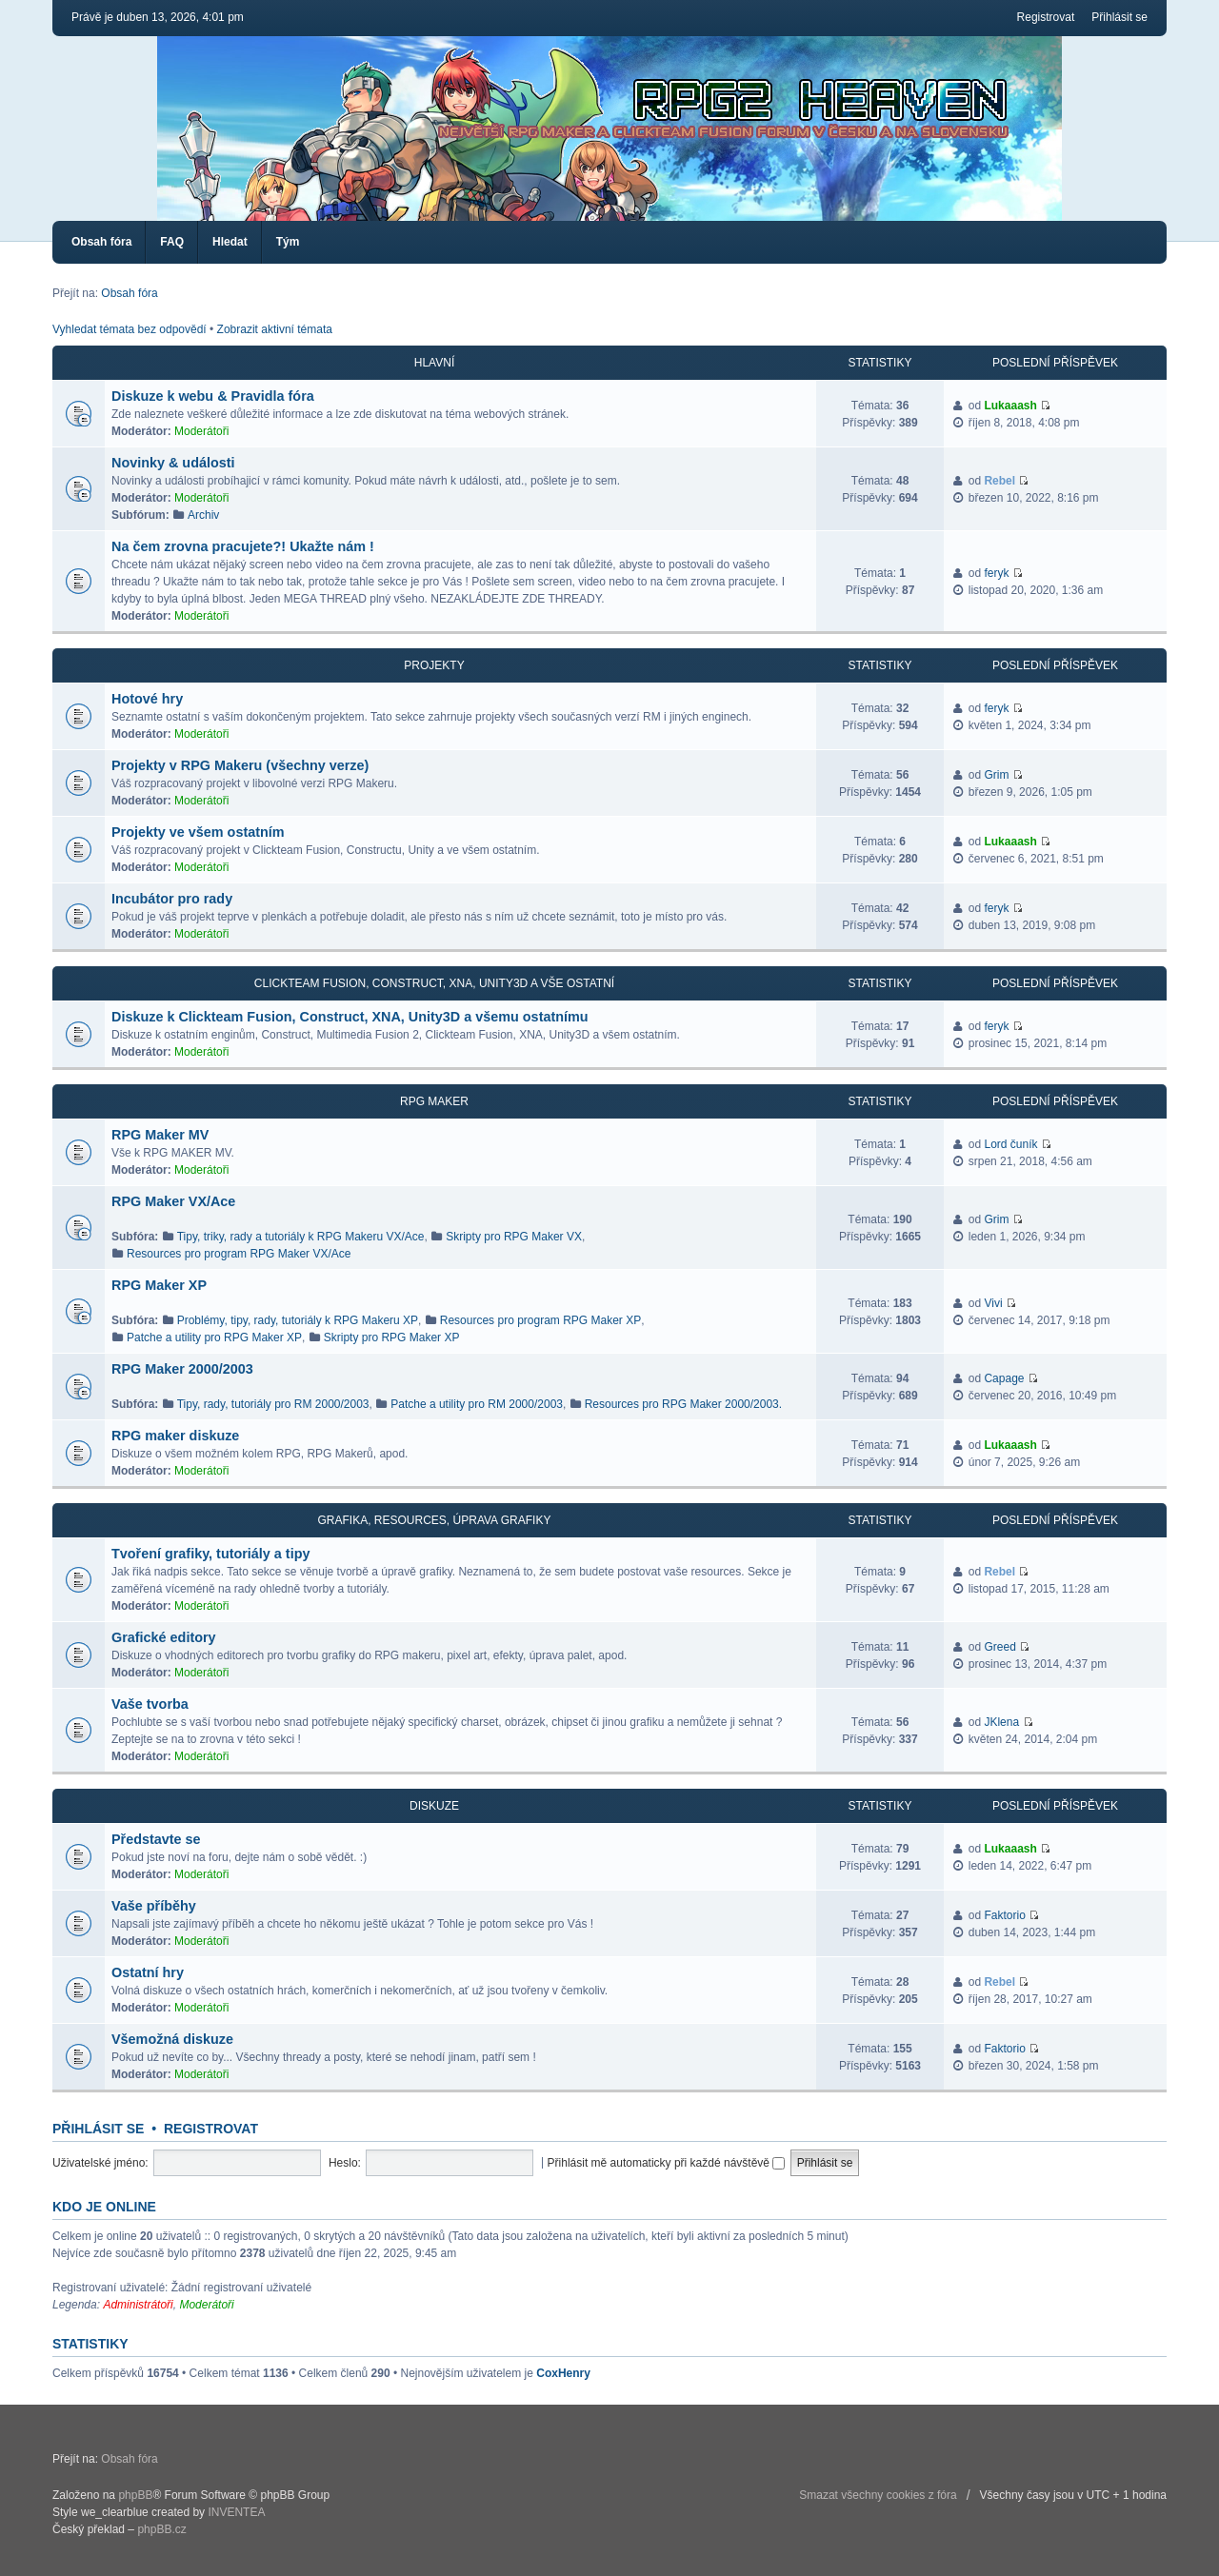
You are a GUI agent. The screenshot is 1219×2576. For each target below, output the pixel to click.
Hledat (230, 241)
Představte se (156, 1839)
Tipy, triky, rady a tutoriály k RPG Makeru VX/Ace (301, 1236)
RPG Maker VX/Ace (173, 1201)
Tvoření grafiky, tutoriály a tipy (210, 1553)
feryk (996, 573)
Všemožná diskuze (172, 2039)
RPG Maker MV (160, 1134)
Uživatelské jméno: (100, 2163)
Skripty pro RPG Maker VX (514, 1236)
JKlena (1001, 1722)
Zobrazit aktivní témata (274, 329)
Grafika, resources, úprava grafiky (434, 1520)
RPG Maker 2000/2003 (182, 1369)
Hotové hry (147, 698)
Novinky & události (173, 462)
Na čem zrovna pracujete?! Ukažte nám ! (242, 546)
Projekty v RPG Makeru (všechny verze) (240, 765)
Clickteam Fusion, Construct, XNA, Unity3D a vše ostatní (434, 983)
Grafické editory (163, 1637)
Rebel (999, 480)
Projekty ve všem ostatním (198, 832)
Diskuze (434, 1806)
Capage (1004, 1378)
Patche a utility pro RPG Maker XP (214, 1337)
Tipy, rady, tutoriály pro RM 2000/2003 (273, 1404)
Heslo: (345, 2163)
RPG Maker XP (159, 1285)
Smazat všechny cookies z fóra (877, 2495)
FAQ (172, 241)
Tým (288, 241)
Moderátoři (201, 431)
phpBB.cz (161, 2529)
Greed (999, 1647)
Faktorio (1004, 1915)
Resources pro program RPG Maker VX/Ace (238, 1253)
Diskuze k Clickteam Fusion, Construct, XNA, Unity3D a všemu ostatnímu (350, 1016)
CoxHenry (563, 2373)
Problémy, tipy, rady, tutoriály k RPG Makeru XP (297, 1320)
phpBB (135, 2495)
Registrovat (1046, 17)
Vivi (993, 1303)
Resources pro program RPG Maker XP (540, 1320)
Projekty (434, 665)
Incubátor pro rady (171, 898)
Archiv (203, 515)
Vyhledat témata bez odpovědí (129, 329)
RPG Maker (434, 1101)
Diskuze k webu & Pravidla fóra (212, 396)
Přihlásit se (1119, 17)
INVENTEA (236, 2512)
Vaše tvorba (150, 1704)
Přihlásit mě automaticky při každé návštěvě (667, 2163)
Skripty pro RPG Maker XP (392, 1337)
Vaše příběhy (153, 1905)
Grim (996, 775)
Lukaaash (1010, 405)
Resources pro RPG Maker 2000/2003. (683, 1404)
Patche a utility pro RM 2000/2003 (476, 1404)
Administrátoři (137, 2304)
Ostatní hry (147, 1972)
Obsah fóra (101, 241)
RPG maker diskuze (175, 1435)
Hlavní (434, 362)
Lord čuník (1010, 1144)
